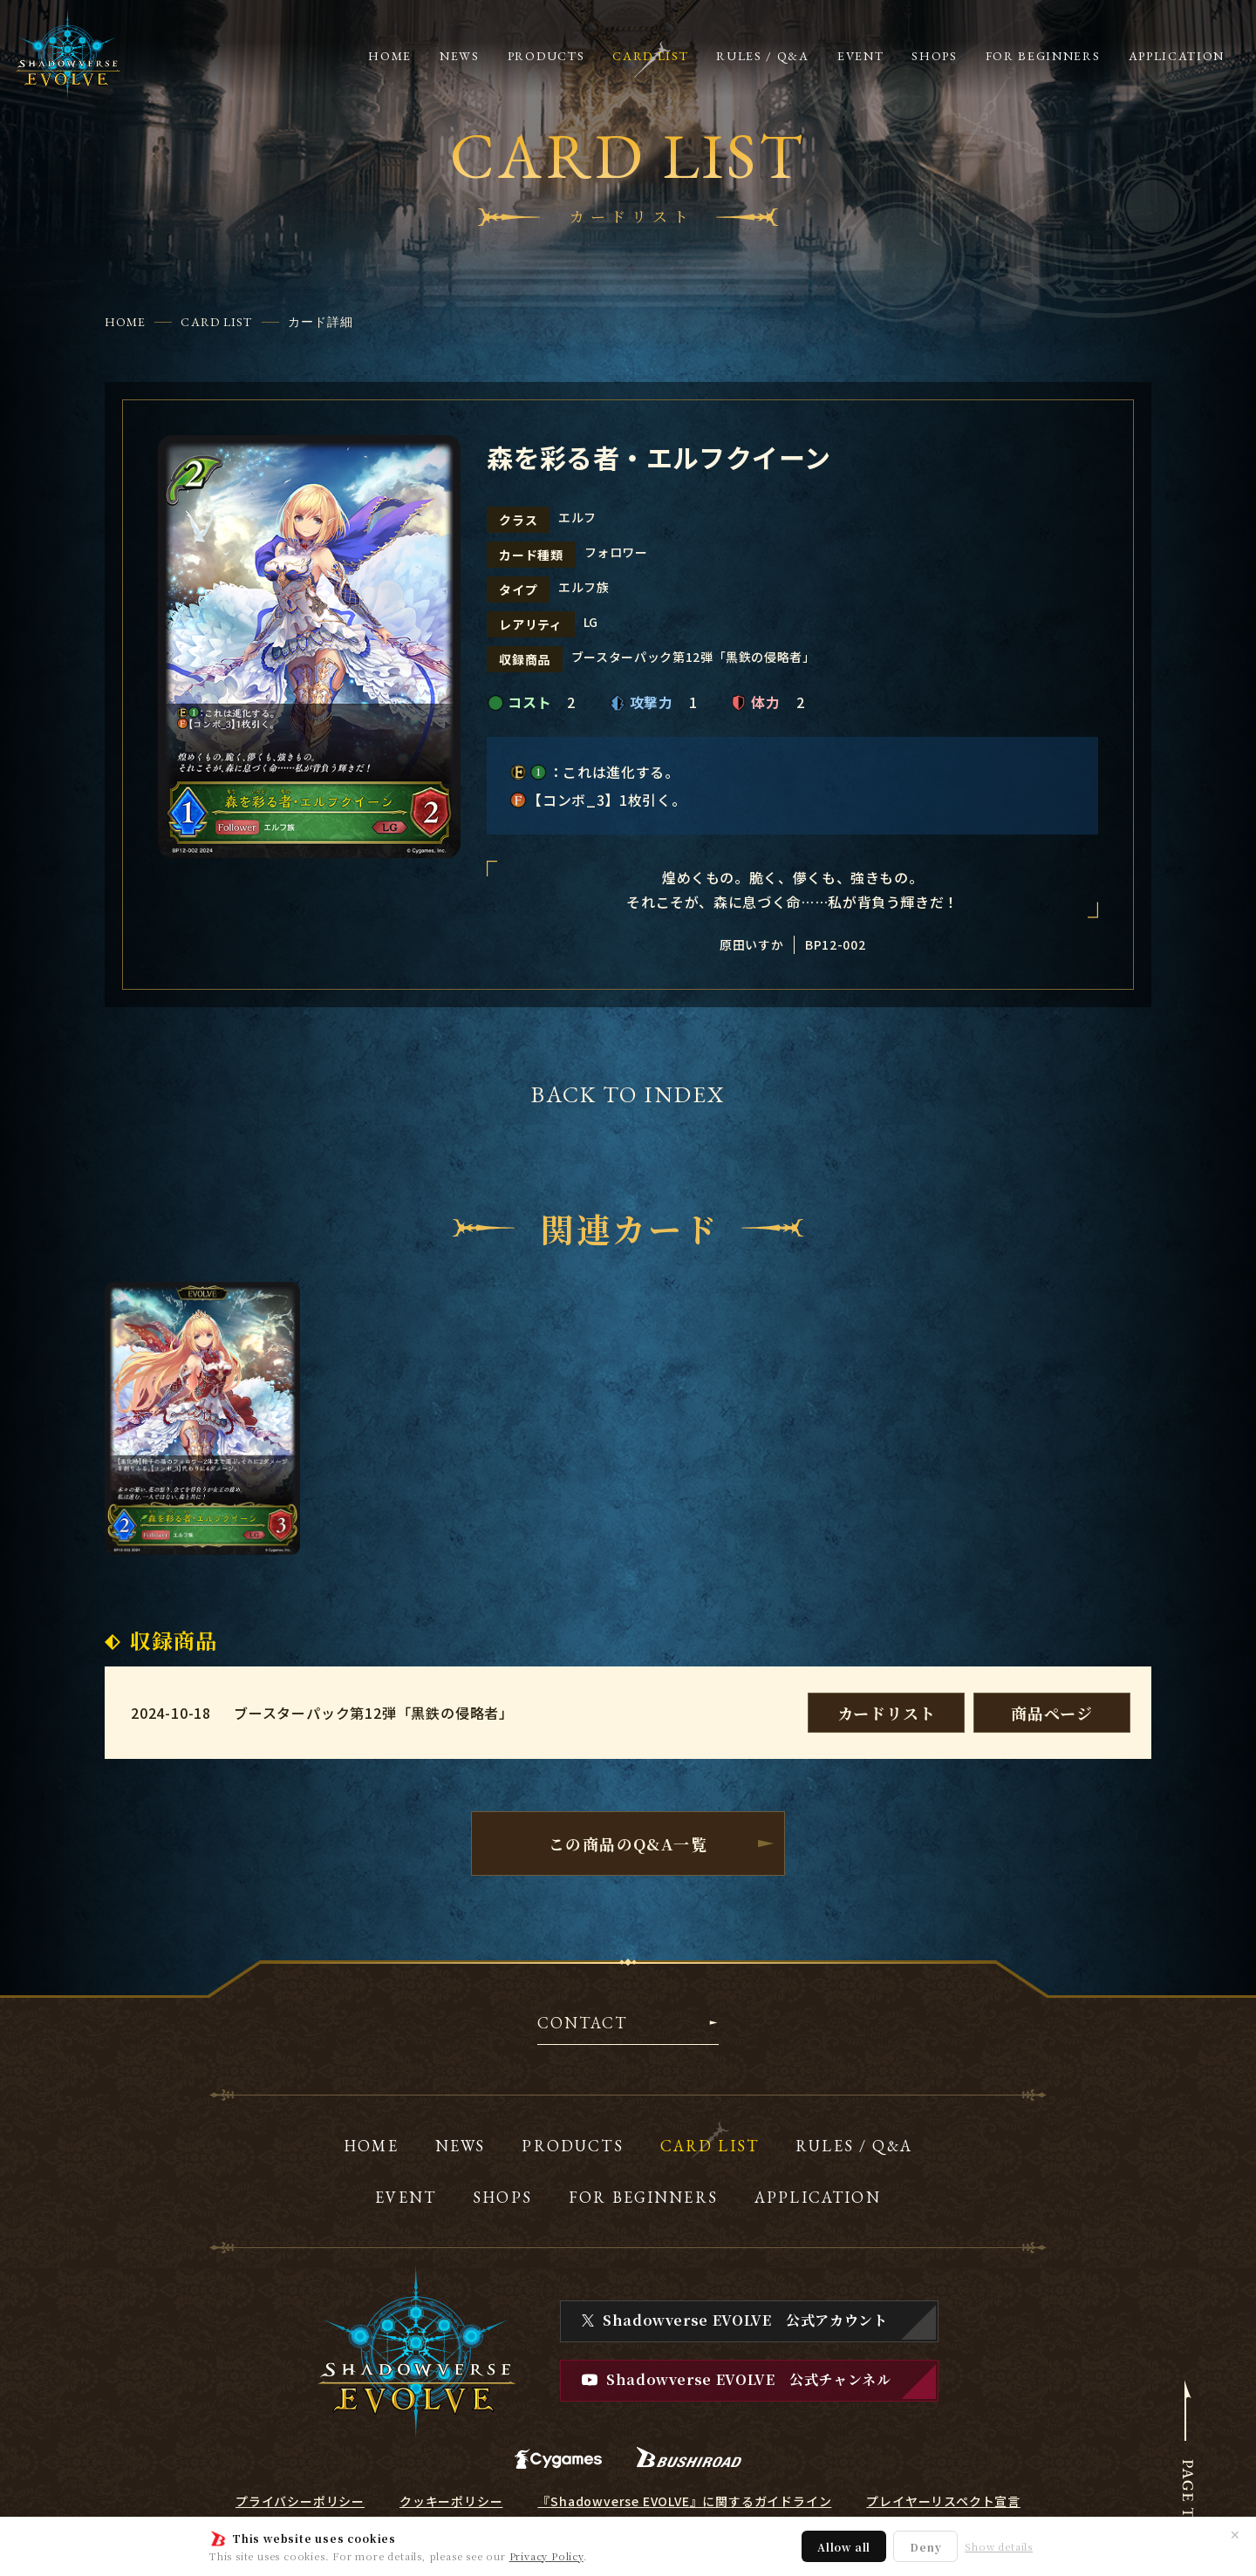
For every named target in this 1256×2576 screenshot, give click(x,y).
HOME (125, 322)
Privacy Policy (546, 2556)
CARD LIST (216, 322)
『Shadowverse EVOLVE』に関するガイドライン (684, 2501)
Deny (925, 2546)
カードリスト (886, 1712)
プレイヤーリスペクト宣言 (943, 2501)
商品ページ (1052, 1712)
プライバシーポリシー (300, 2501)
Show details (999, 2546)
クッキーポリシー (450, 2501)
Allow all (843, 2546)
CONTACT (582, 2024)
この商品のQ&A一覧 (628, 1843)
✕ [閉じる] (1235, 2534)
